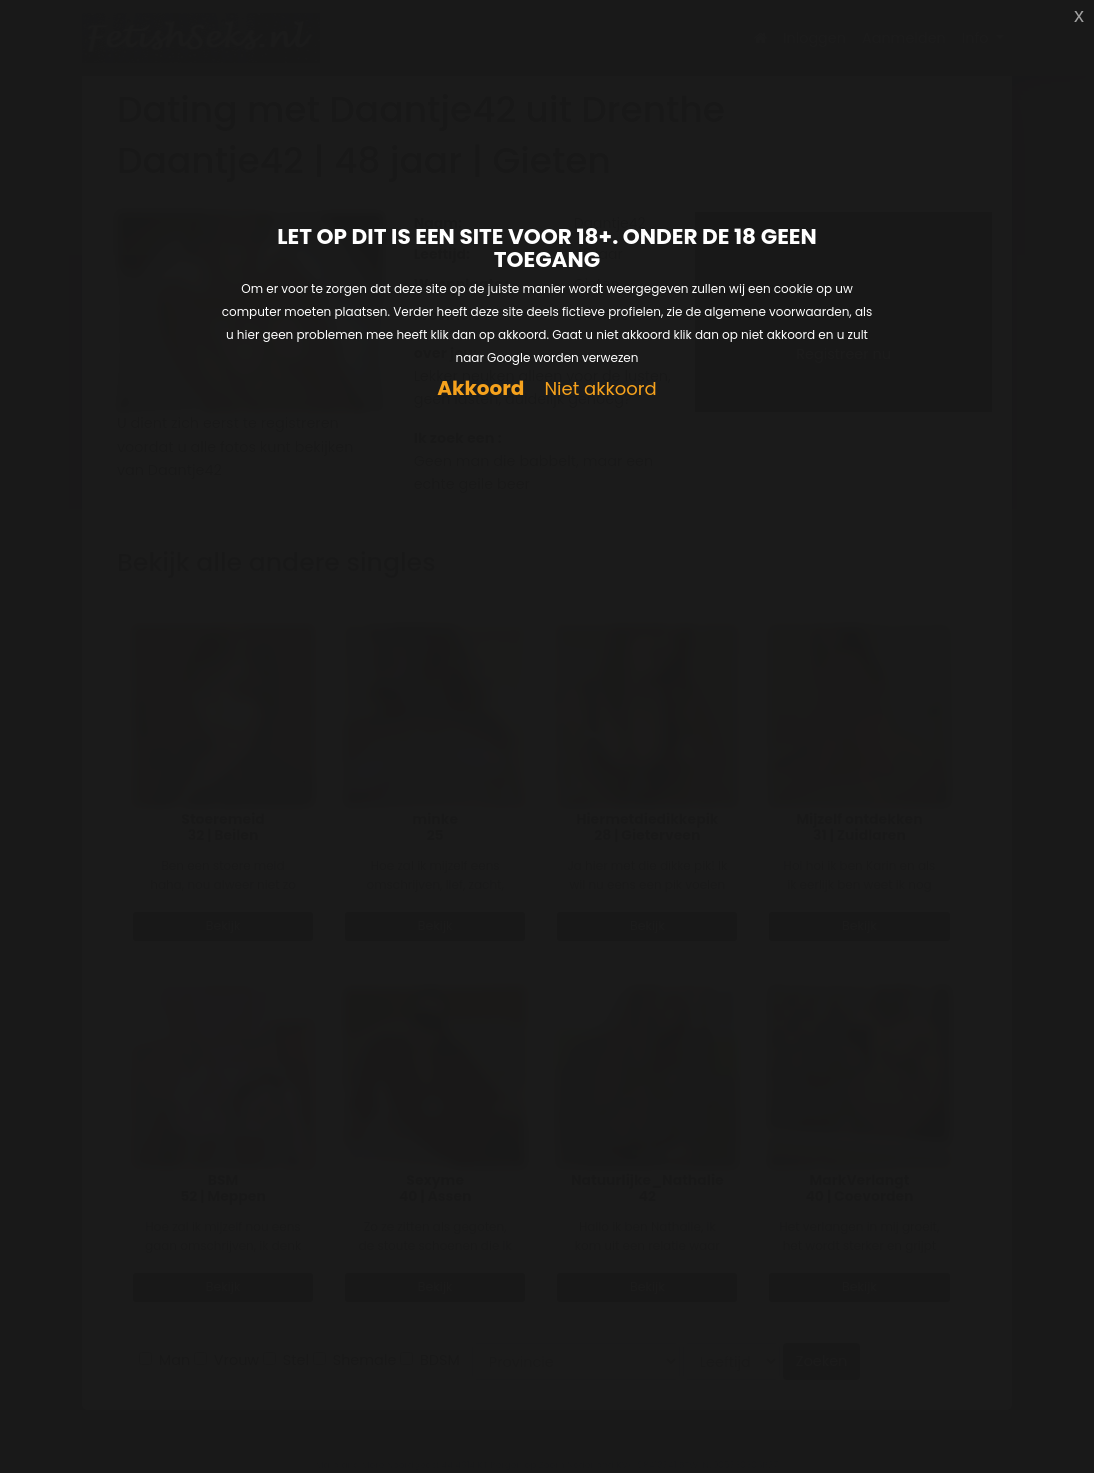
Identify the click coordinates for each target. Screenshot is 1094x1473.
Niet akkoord (600, 389)
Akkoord (480, 388)
